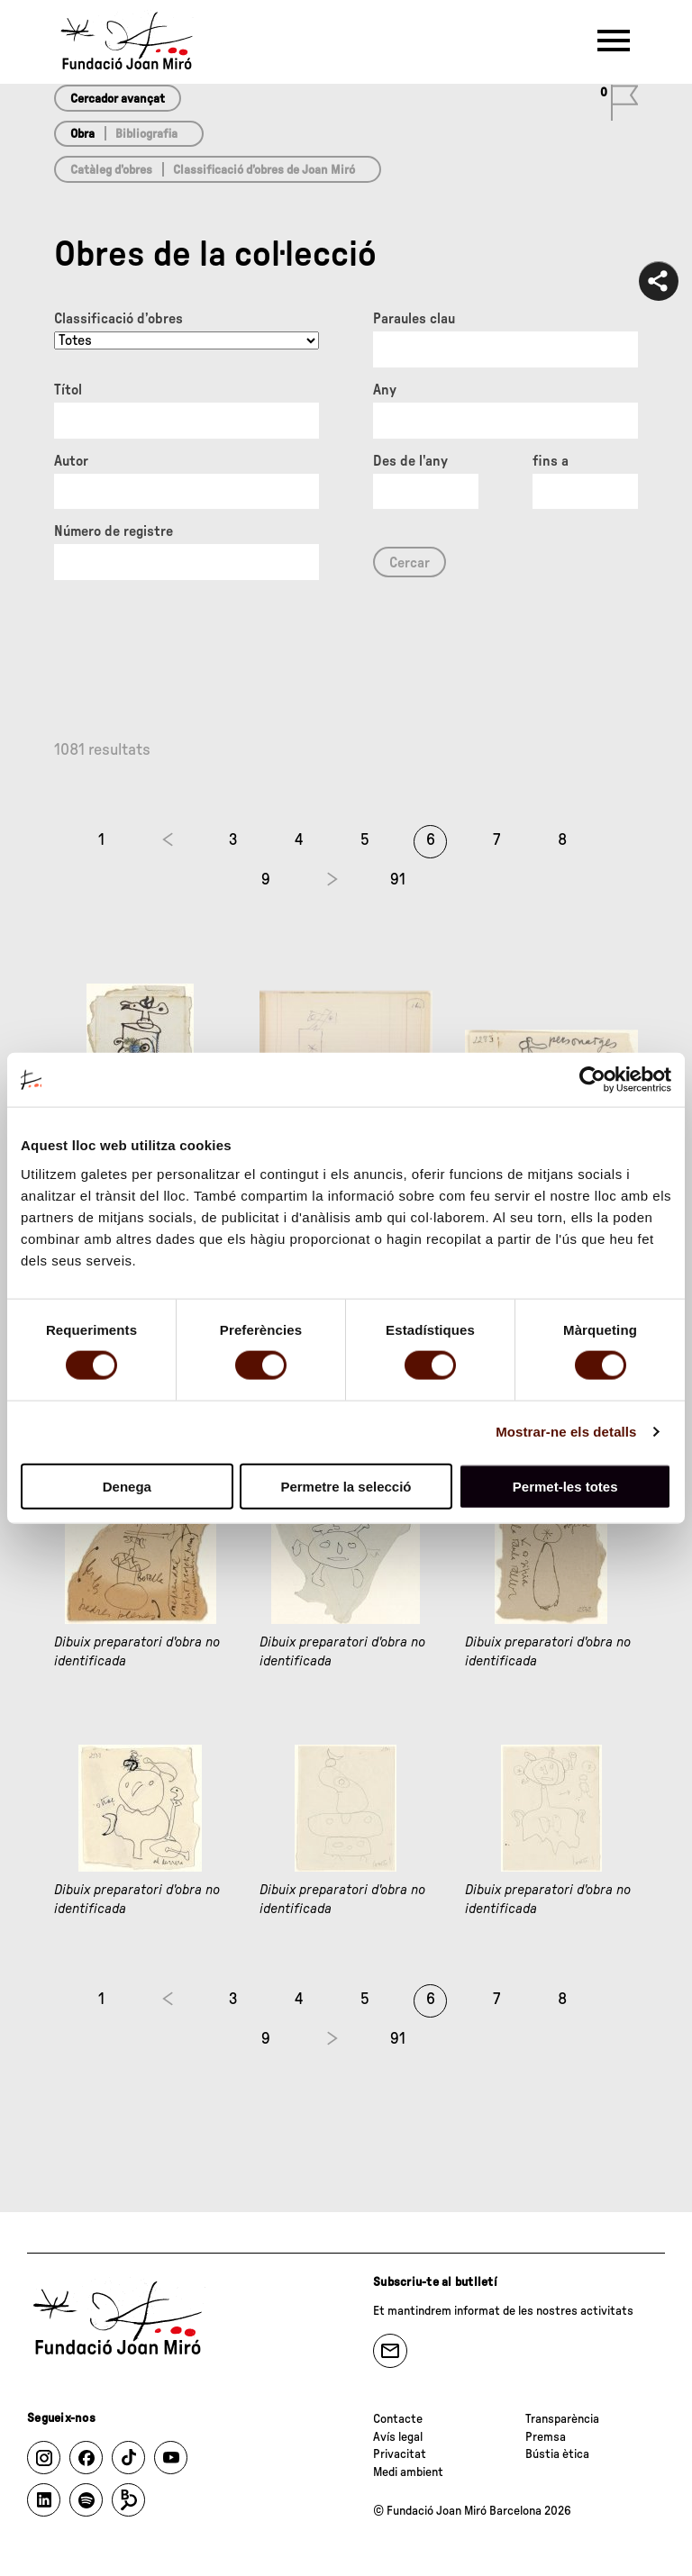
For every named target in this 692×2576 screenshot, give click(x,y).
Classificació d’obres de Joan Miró (264, 170)
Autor (71, 461)
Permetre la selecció (345, 1485)
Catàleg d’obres (111, 170)
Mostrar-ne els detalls (566, 1431)
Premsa (545, 2437)
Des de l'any (410, 461)
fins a (551, 461)
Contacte (398, 2419)
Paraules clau (414, 319)
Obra (82, 134)
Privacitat (399, 2454)
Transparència (562, 2419)
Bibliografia (146, 134)
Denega (127, 1485)
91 (397, 880)
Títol (68, 390)
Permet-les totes (565, 1485)
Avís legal (398, 2437)
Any (384, 390)
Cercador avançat (117, 99)
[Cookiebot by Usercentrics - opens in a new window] (592, 1079)
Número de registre (113, 531)
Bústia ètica (557, 2454)
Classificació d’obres (118, 319)
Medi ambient (408, 2472)
